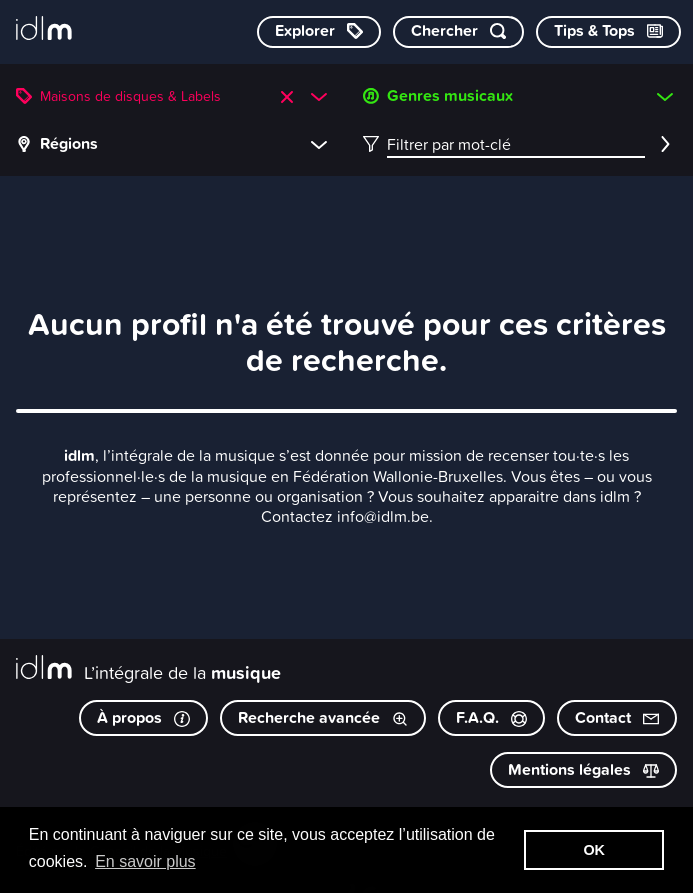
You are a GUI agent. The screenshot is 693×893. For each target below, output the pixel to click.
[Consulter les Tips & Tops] (608, 32)
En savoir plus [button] (145, 861)
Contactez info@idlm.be (345, 516)
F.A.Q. (491, 717)
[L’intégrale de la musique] (44, 30)
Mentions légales (583, 769)
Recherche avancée (323, 717)
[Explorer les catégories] (319, 32)
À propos (143, 717)
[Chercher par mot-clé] (458, 32)
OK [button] (594, 850)
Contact (617, 717)
